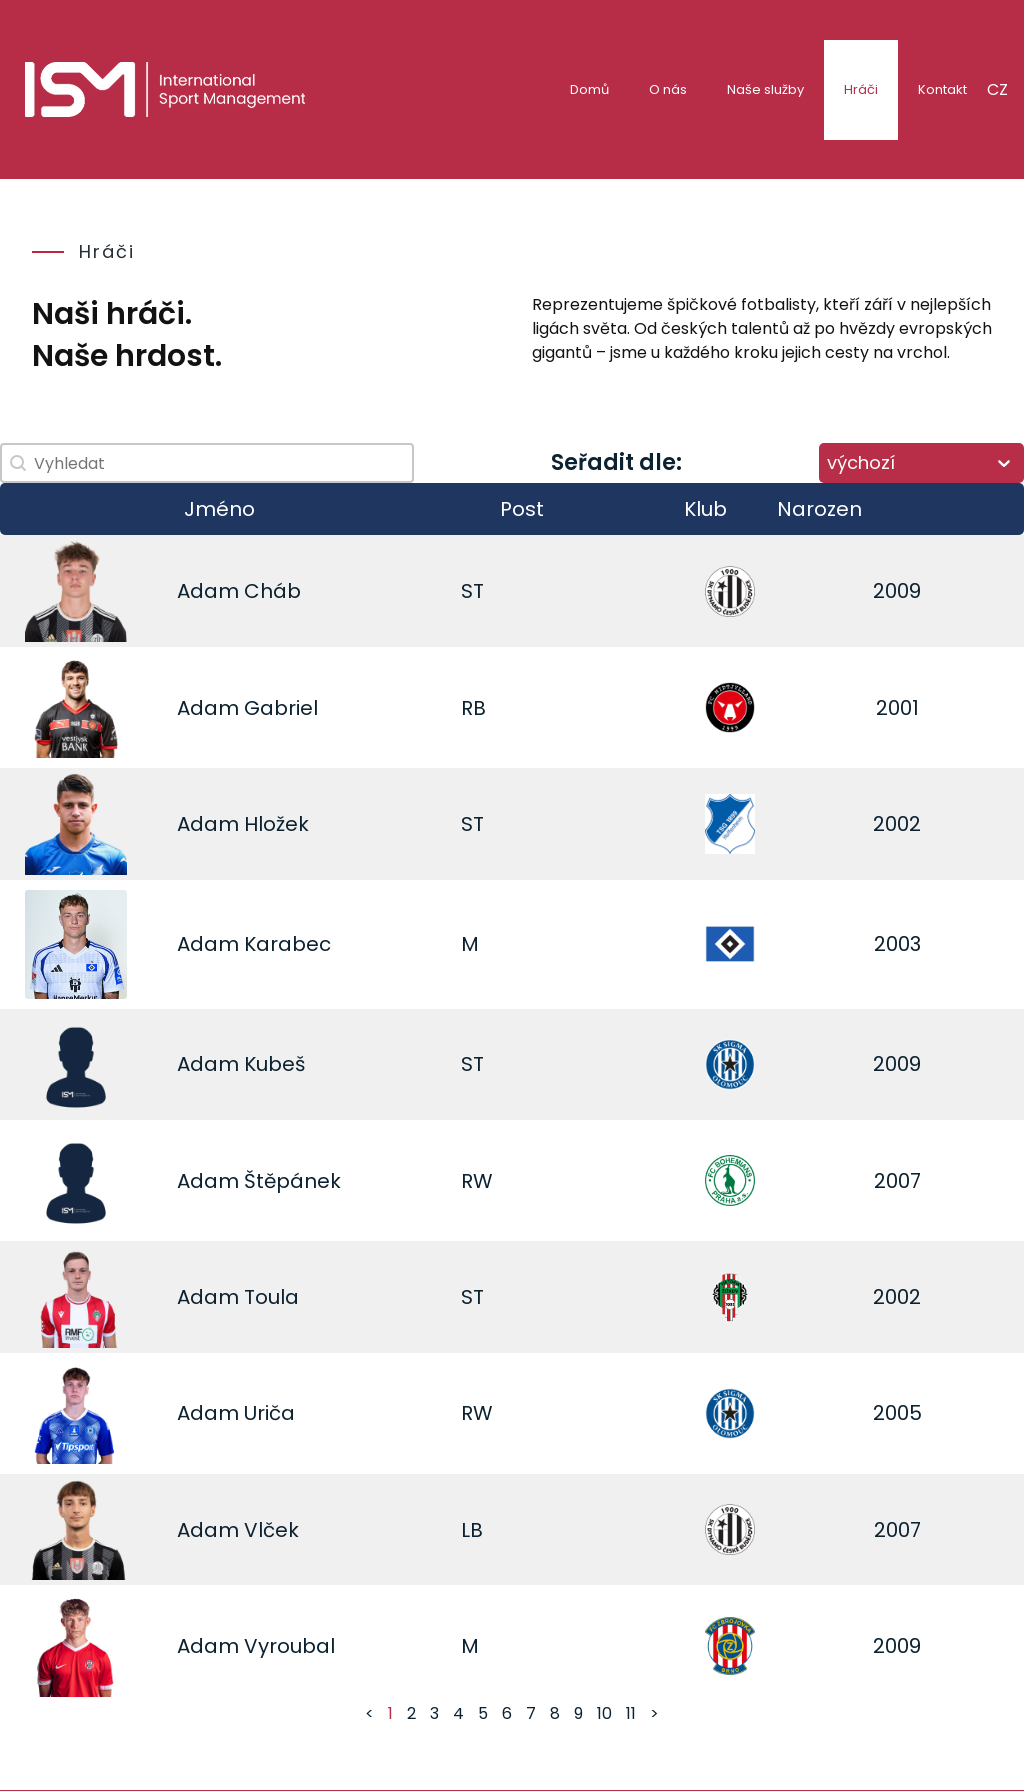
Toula (271, 1297)
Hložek (276, 824)
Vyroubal (289, 1646)
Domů (589, 89)
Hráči (861, 89)
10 (604, 1713)
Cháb (272, 591)
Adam (208, 591)
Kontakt (942, 89)
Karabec (287, 944)
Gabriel (281, 708)
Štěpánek (292, 1181)
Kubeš (274, 1064)
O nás (668, 89)
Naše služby (765, 89)
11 (631, 1713)
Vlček (271, 1530)
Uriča (269, 1413)
